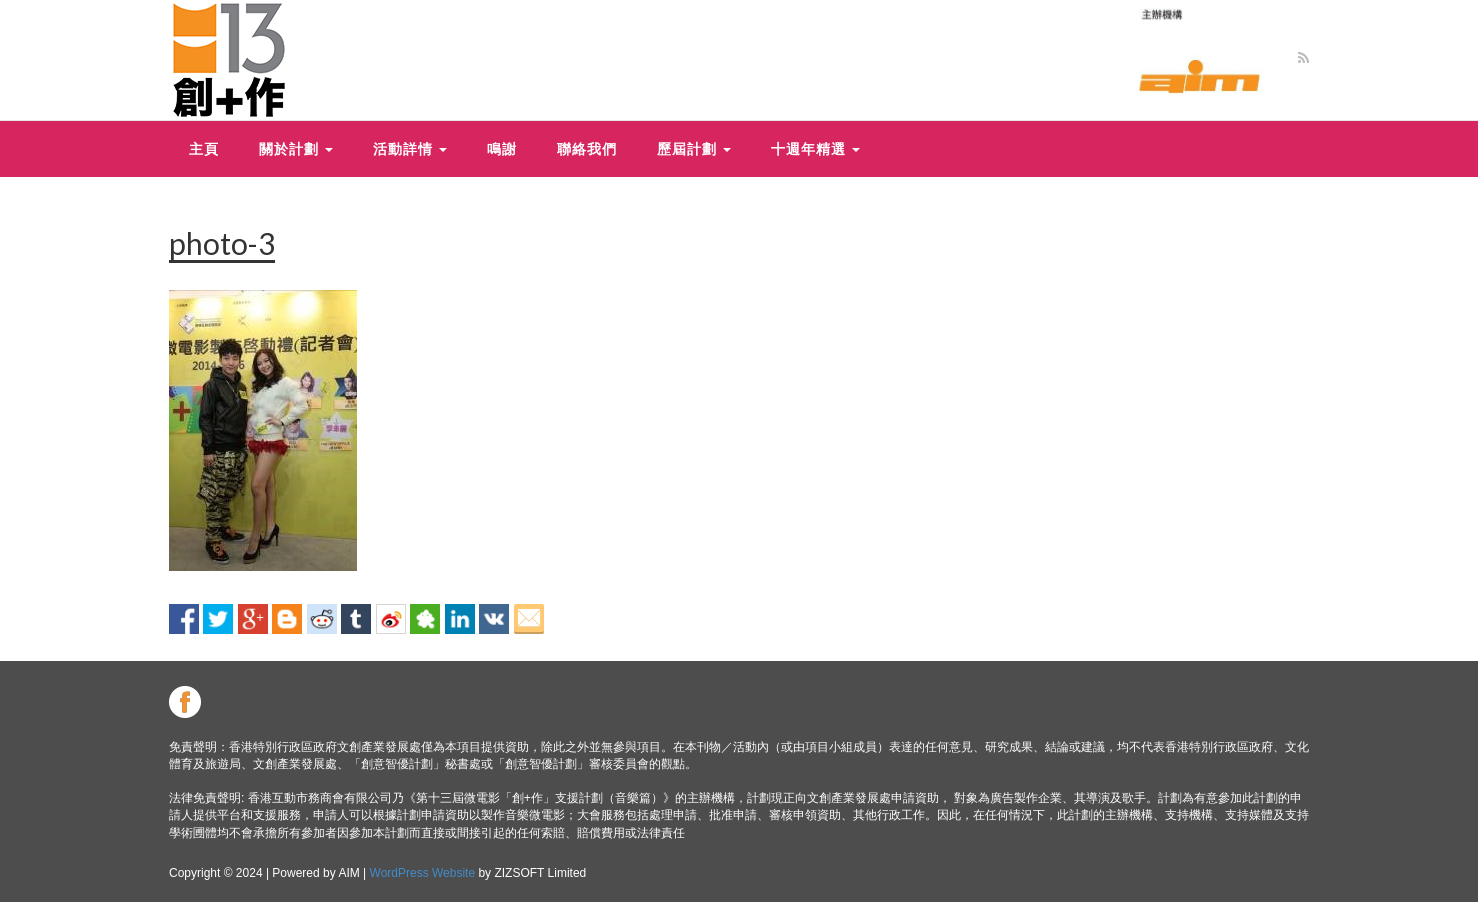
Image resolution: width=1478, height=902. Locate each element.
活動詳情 (410, 148)
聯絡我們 (587, 148)
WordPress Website (423, 873)
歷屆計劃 (694, 148)
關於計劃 (296, 148)
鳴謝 (502, 148)
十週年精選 (815, 148)
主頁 (204, 148)
